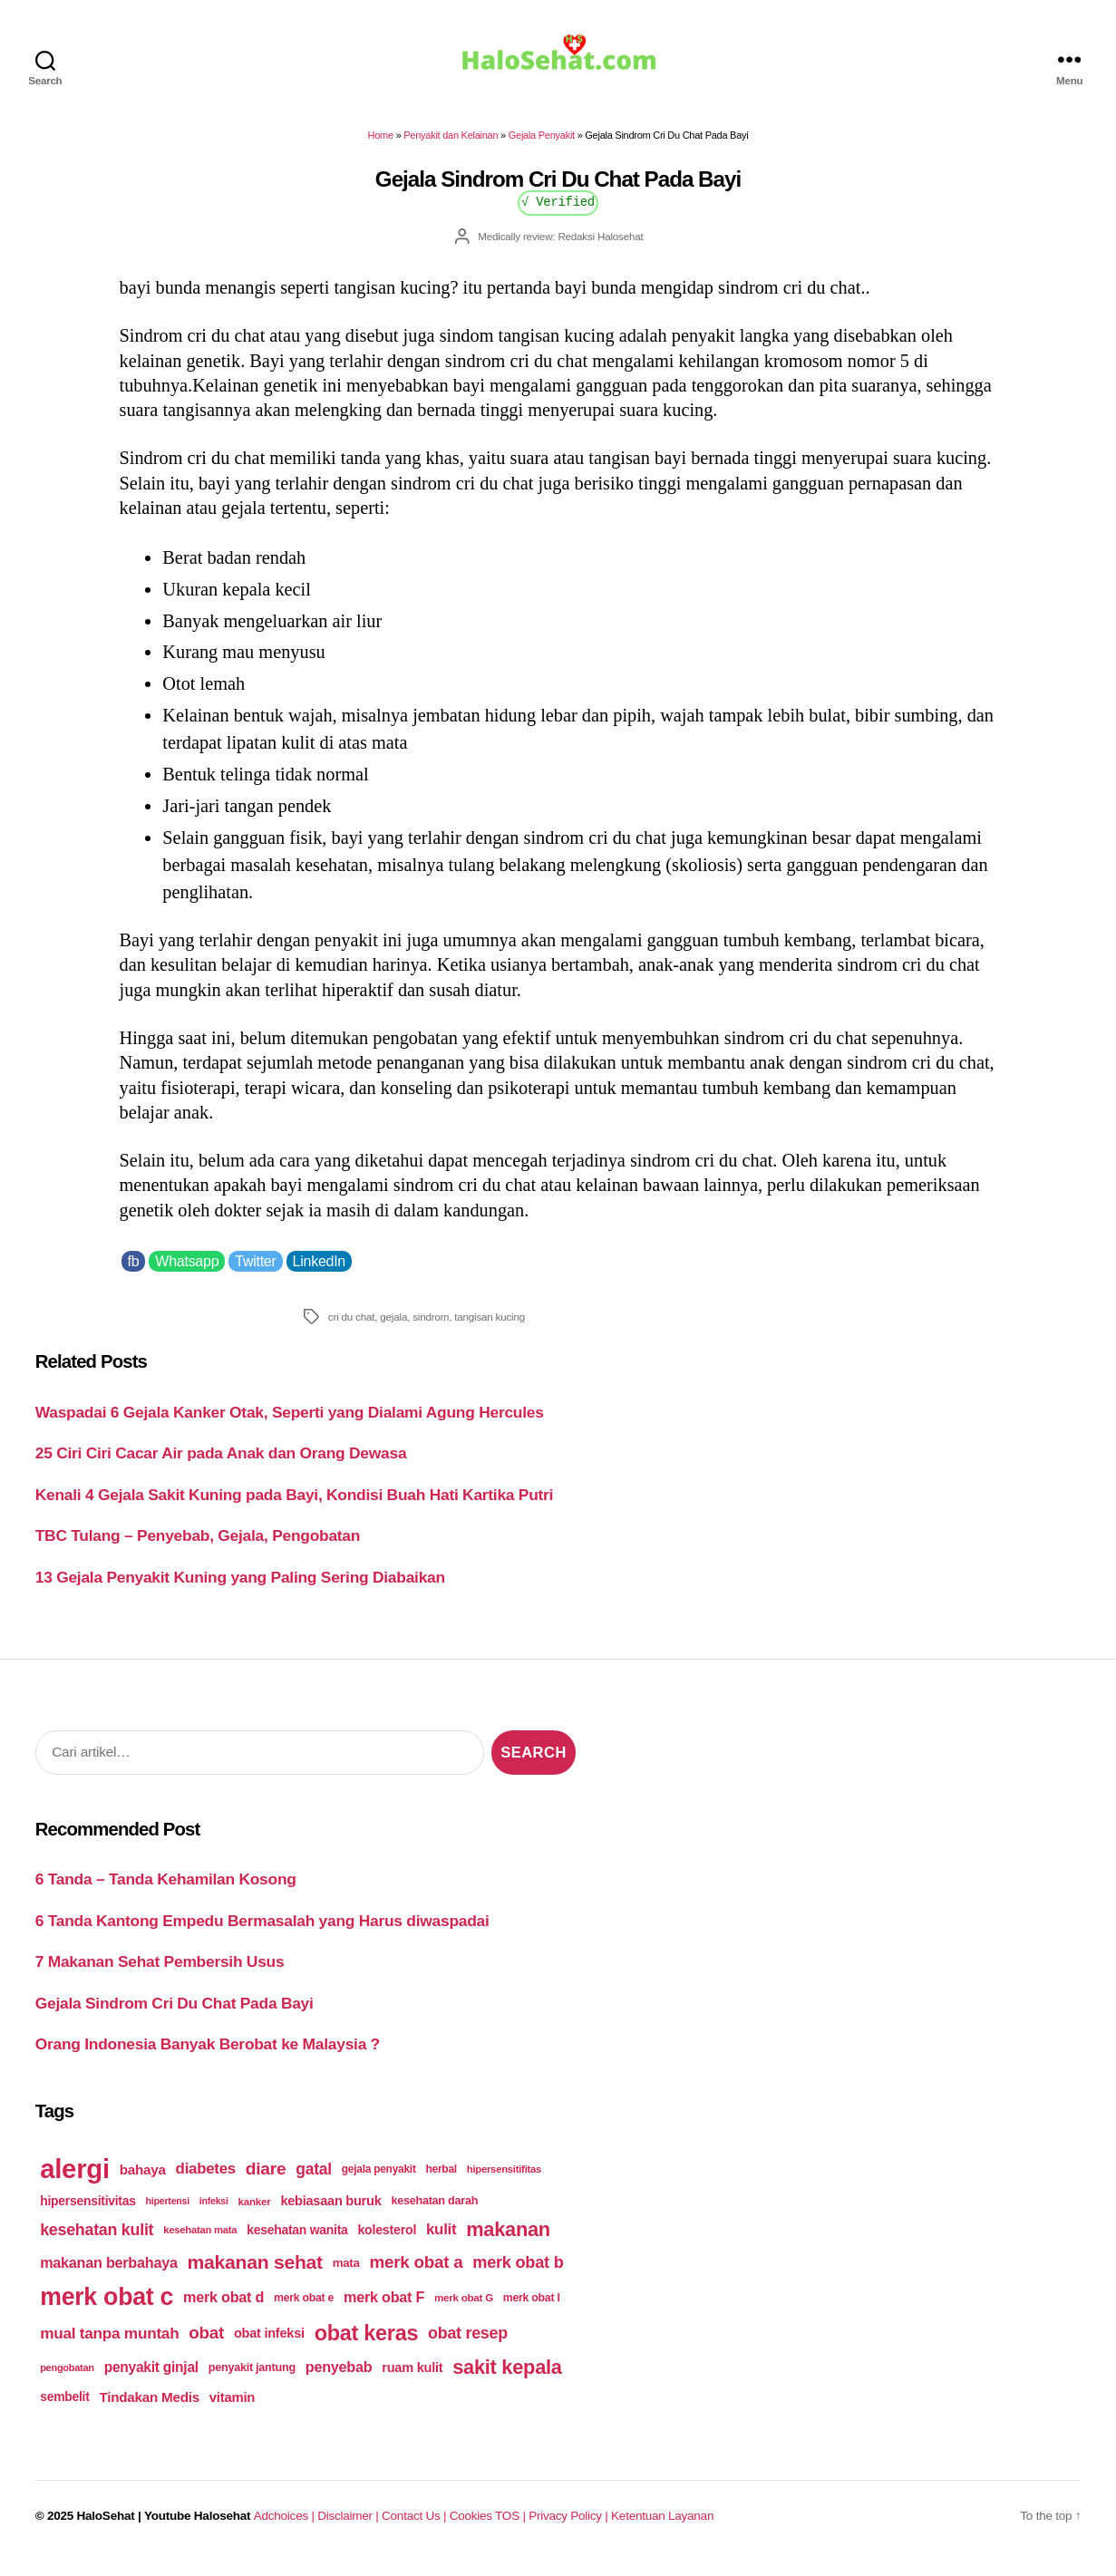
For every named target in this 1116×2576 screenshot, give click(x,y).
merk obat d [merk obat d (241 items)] (223, 2309)
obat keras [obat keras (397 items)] (367, 2346)
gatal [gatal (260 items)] (314, 2182)
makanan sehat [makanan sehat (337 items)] (255, 2274)
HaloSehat (106, 2528)
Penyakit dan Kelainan (450, 147)
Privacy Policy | (570, 2528)
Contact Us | (416, 2528)
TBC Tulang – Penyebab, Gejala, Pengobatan (197, 1548)
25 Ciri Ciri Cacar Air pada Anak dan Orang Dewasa (221, 1466)
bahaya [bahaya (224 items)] (143, 2182)
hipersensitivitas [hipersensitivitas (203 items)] (88, 2213)
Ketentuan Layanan (662, 2528)
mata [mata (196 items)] (346, 2275)
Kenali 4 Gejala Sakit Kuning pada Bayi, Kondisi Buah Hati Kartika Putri (294, 1507)
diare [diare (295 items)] (266, 2181)
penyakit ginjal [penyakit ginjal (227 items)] (151, 2379)
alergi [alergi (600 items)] (75, 2181)
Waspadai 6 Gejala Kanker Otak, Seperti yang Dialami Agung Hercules (289, 1425)
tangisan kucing (489, 1329)
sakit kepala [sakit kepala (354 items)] (506, 2379)
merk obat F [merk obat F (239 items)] (384, 2309)
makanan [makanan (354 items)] (508, 2242)
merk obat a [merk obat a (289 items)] (415, 2274)
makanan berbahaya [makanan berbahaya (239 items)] (109, 2275)
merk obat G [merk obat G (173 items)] (463, 2310)
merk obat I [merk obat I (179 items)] (531, 2310)
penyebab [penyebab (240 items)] (339, 2379)
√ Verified (558, 213)
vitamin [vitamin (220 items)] (232, 2409)
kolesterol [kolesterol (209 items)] (386, 2242)
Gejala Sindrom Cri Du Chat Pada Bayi (174, 2016)
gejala (393, 1329)
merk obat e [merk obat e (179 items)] (304, 2310)
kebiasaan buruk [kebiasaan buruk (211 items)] (330, 2213)
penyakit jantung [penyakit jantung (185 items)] (252, 2380)
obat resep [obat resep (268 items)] (468, 2346)
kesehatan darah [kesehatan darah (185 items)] (434, 2213)
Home (380, 147)
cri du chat (351, 1329)
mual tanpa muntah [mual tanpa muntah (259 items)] (109, 2346)
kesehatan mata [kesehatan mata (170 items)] (200, 2242)
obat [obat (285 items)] (206, 2345)
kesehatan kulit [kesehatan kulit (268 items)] (96, 2242)
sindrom (430, 1329)
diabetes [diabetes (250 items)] (206, 2181)
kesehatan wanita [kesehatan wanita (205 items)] (297, 2242)
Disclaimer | (349, 2528)
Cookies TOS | (488, 2528)
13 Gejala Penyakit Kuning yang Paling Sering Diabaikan (240, 1590)
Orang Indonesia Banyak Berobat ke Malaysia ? (207, 2057)
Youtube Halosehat (197, 2528)
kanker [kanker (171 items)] (254, 2214)
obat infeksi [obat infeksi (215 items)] (269, 2346)
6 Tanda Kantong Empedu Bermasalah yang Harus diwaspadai (262, 1933)
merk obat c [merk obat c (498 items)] (106, 2309)
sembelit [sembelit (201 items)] (64, 2409)
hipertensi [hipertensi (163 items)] (167, 2213)
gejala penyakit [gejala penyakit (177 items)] (379, 2181)
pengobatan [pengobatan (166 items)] (67, 2380)
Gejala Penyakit (542, 147)
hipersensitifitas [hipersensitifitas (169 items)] (504, 2181)
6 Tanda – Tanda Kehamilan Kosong (165, 1892)
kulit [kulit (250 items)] (441, 2242)
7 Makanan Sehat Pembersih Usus (160, 1974)
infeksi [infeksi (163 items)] (213, 2213)
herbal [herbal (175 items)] (441, 2181)
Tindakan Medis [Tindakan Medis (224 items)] (149, 2409)
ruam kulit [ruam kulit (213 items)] (412, 2380)
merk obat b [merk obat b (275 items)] (517, 2275)
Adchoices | (285, 2528)
